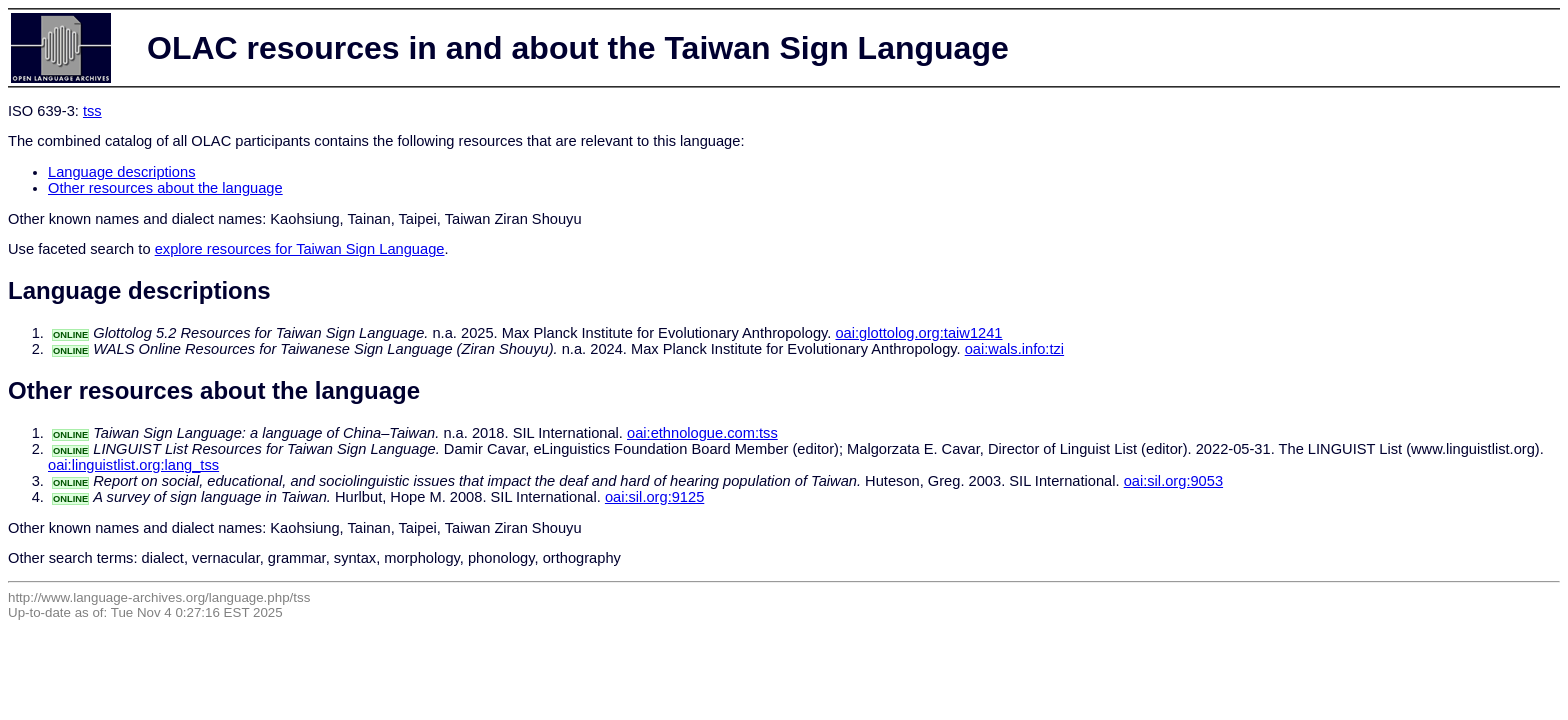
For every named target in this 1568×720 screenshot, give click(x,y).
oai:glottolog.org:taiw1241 (918, 333)
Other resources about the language (165, 188)
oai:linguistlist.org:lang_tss (133, 465)
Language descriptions (122, 172)
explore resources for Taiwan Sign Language (300, 249)
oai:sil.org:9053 (1173, 481)
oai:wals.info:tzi (1014, 349)
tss (92, 111)
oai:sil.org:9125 (654, 497)
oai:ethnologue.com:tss (702, 433)
